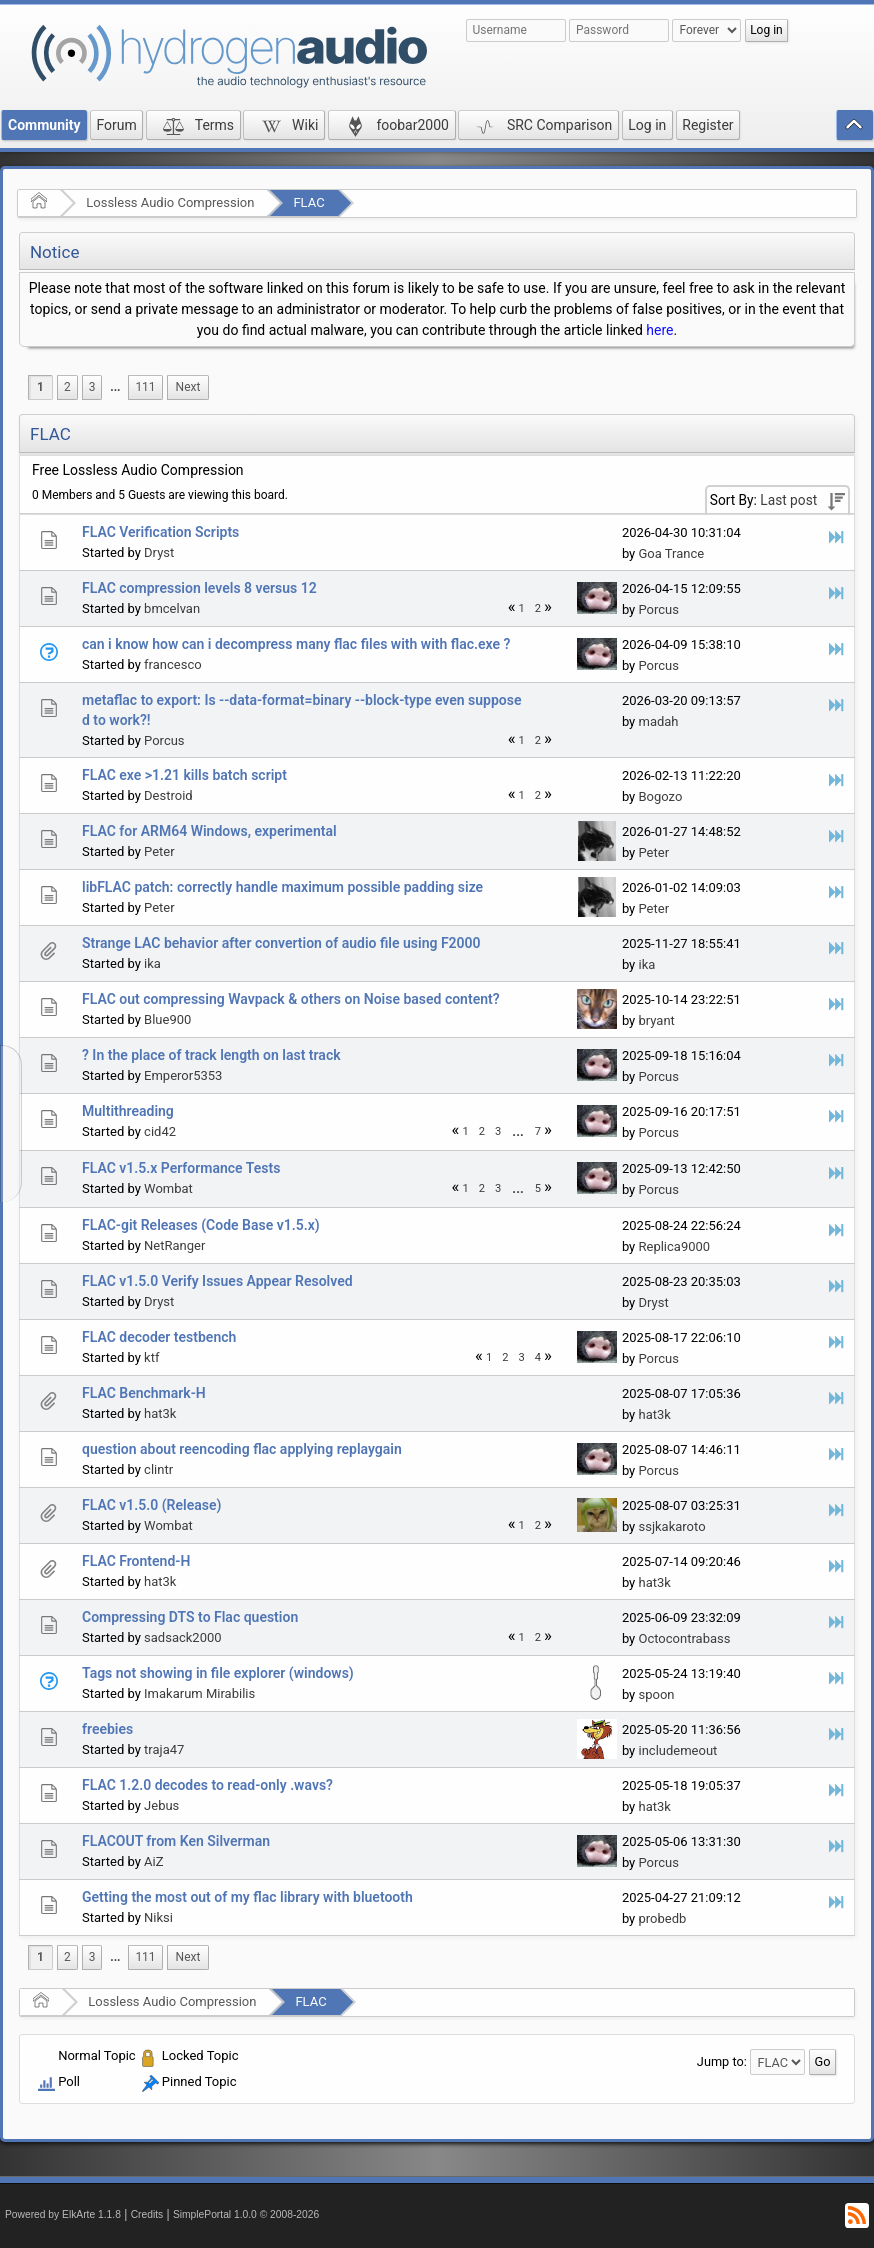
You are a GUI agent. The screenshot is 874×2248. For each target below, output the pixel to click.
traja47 (164, 1749)
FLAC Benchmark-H (144, 1393)
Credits (147, 2214)
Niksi (158, 1917)
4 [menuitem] (538, 1357)
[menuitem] (115, 387)
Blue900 (167, 1019)
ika (152, 963)
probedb (662, 1918)
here (659, 330)
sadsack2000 (183, 1637)
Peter (159, 851)
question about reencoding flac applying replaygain (242, 1449)
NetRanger (174, 1245)
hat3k (160, 1413)
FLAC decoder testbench (159, 1337)
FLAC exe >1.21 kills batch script (184, 775)
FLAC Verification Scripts (160, 532)
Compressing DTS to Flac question (190, 1617)
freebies (107, 1729)
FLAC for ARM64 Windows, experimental (209, 831)
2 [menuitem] (67, 387)
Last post (788, 500)
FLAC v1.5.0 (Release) (151, 1505)
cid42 (160, 1131)
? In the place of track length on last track (211, 1055)
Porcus (658, 609)
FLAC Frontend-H (136, 1561)
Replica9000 (674, 1246)
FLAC (308, 202)
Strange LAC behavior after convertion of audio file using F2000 (281, 943)
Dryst (159, 552)
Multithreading (128, 1111)
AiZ (153, 1861)
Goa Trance (671, 553)
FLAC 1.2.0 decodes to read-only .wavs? (207, 1785)
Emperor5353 (183, 1075)
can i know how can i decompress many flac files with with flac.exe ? (296, 644)
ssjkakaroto (671, 1526)
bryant (656, 1020)
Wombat (168, 1188)
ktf (151, 1357)
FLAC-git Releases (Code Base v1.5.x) (201, 1225)
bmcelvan (172, 608)
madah (658, 721)
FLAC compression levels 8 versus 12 (199, 588)
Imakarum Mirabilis (199, 1693)
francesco (173, 664)
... (115, 387)
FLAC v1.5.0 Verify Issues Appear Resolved (217, 1281)
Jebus (161, 1805)
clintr (158, 1469)
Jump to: (722, 2061)
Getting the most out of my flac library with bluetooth (247, 1897)
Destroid (168, 795)
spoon (656, 1694)
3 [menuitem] (92, 387)
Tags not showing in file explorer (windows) (218, 1673)
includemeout (677, 1750)
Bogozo (660, 796)
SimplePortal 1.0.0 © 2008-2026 (246, 2214)
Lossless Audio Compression (170, 202)
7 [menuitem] (538, 1131)
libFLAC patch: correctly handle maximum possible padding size (282, 887)
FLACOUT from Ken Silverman (176, 1841)
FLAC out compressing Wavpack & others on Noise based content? (291, 999)
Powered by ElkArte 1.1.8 (63, 2214)
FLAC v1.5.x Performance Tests (181, 1168)
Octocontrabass (684, 1638)
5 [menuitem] (538, 1188)
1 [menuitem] (40, 387)
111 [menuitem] (145, 387)
